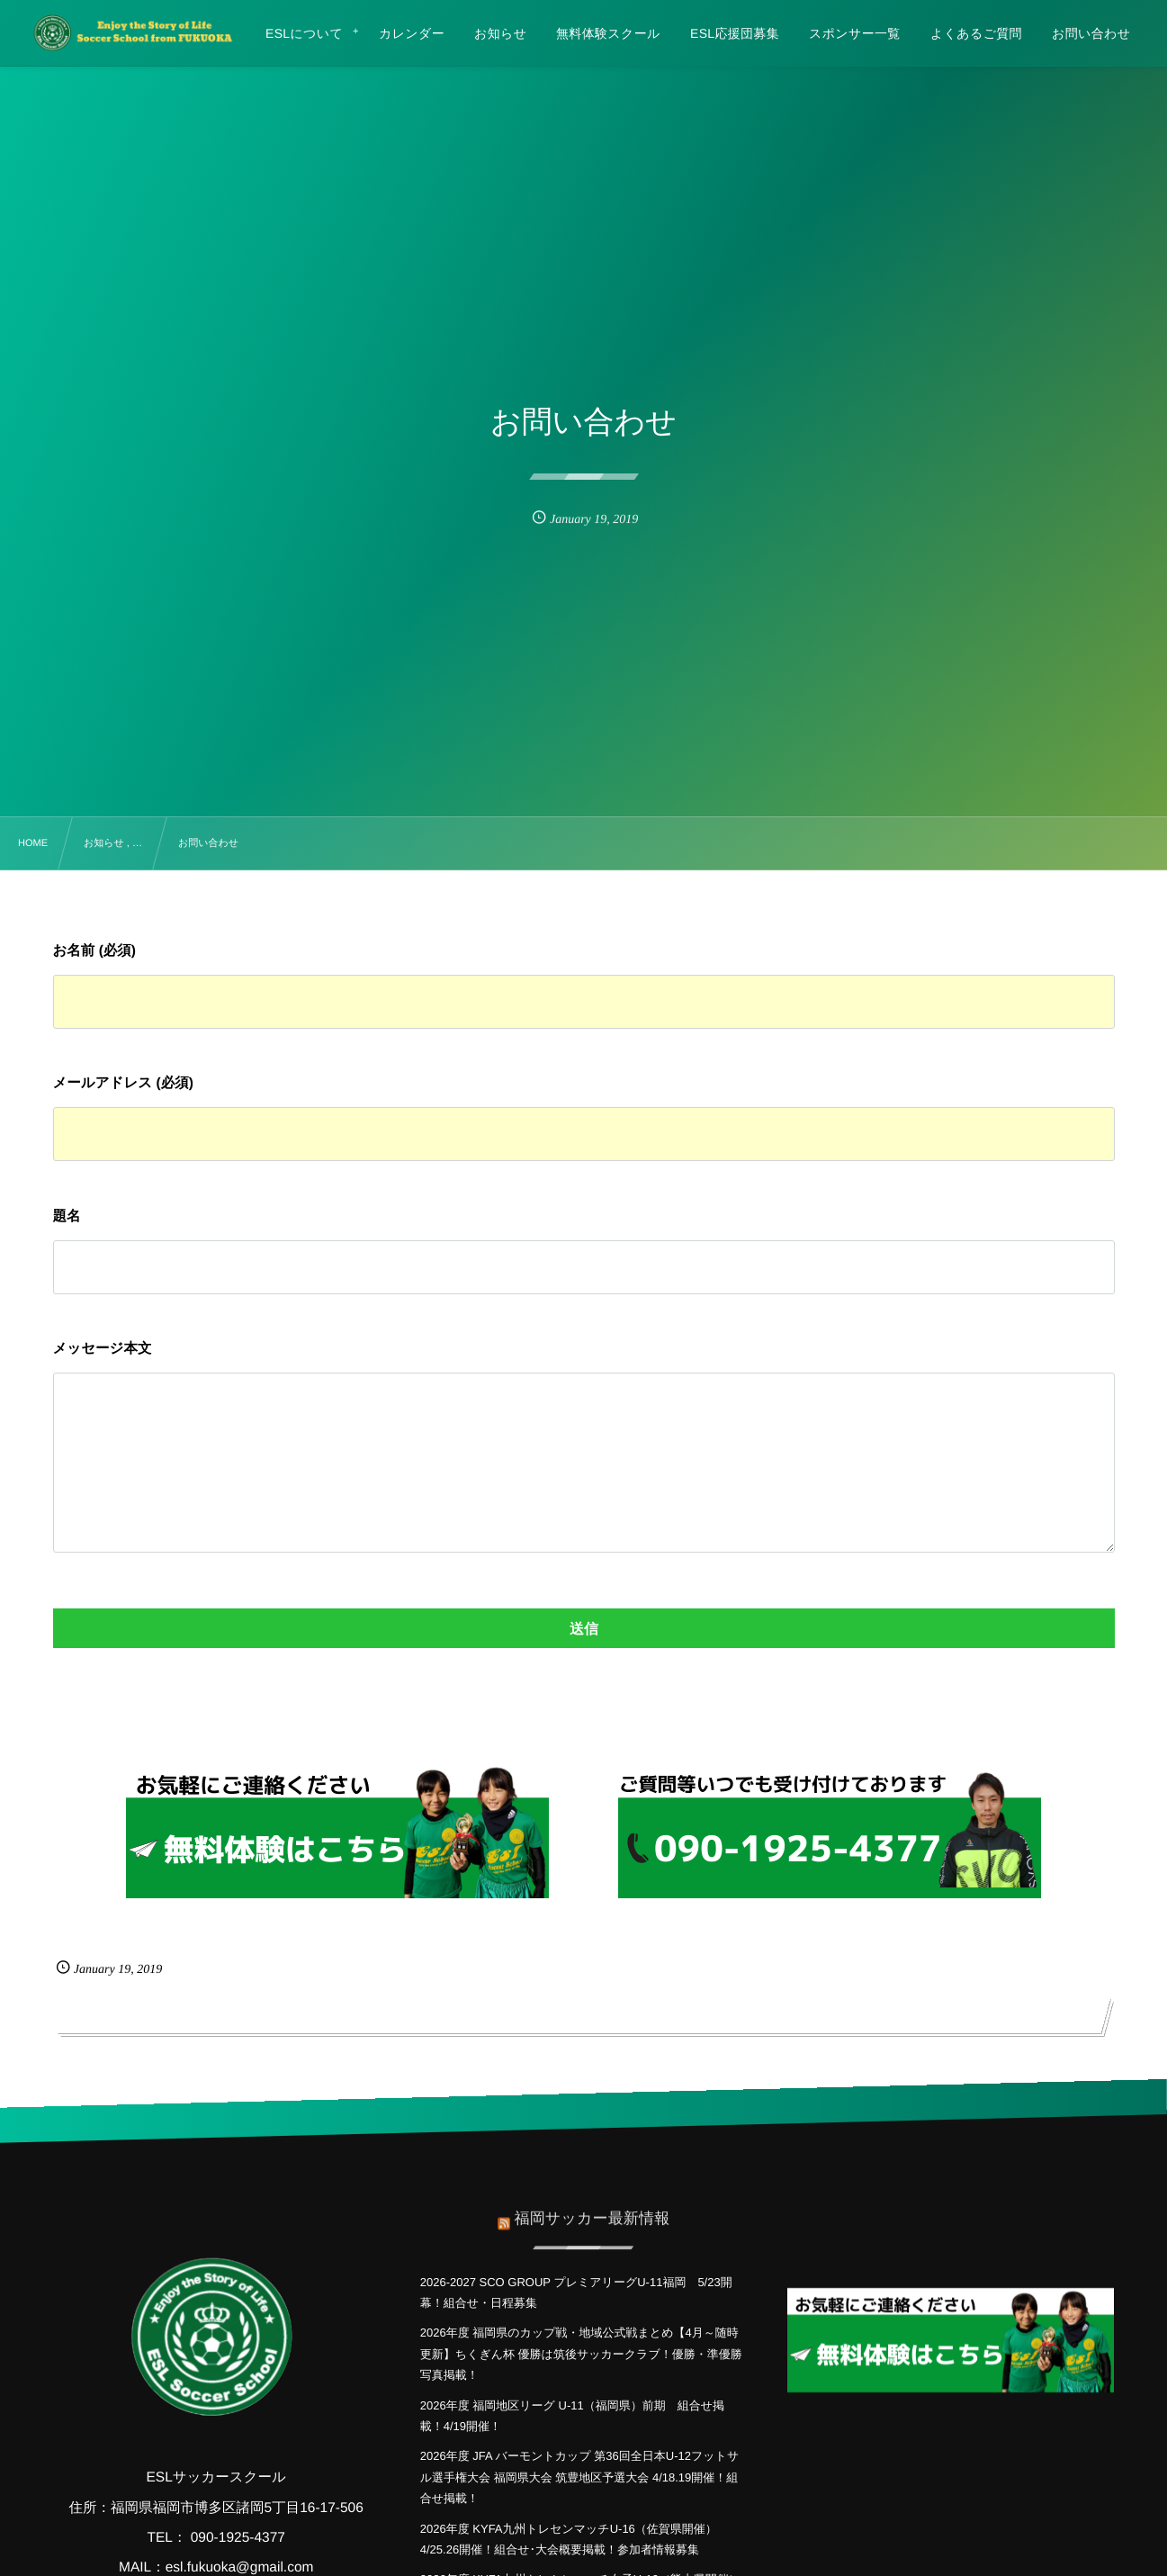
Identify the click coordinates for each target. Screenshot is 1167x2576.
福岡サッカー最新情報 (591, 2204)
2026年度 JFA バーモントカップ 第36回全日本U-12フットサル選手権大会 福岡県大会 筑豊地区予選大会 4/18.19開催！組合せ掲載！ (579, 2477)
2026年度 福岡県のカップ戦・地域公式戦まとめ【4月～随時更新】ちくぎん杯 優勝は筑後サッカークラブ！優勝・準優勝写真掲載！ (581, 2354)
